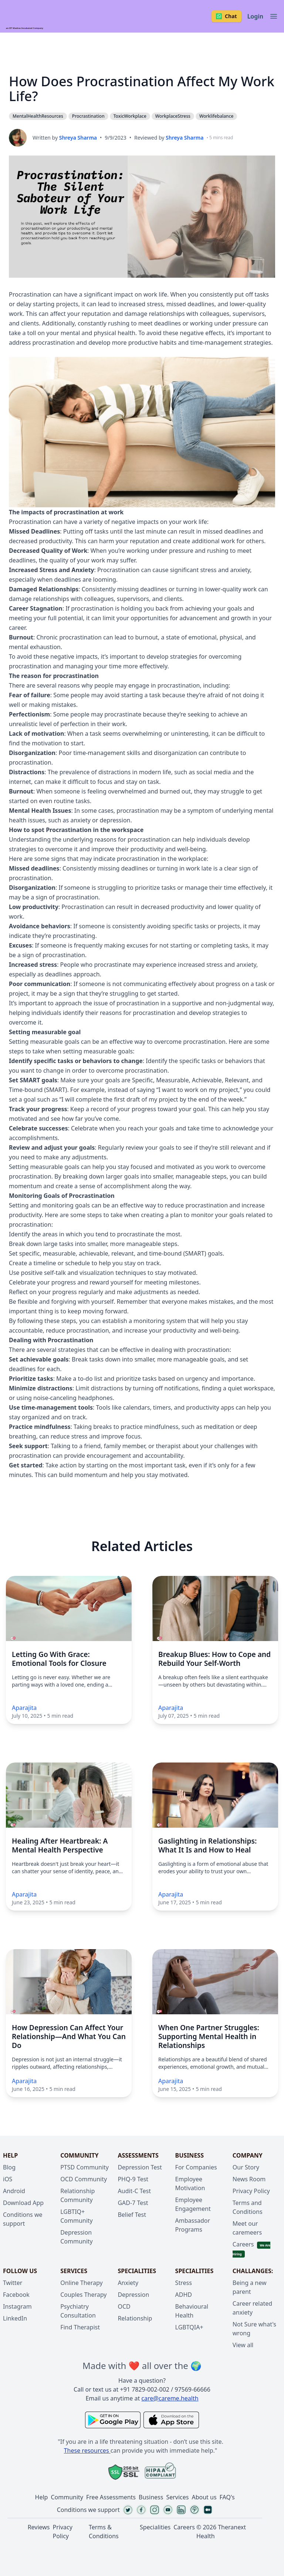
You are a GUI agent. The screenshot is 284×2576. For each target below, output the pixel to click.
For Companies (196, 2167)
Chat (226, 16)
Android (14, 2191)
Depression (133, 2295)
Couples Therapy (83, 2295)
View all (243, 2345)
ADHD (183, 2295)
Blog (9, 2167)
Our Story (246, 2167)
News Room (249, 2179)
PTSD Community (84, 2167)
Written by (65, 137)
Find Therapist (80, 2327)
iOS (7, 2179)
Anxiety (128, 2283)
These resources (87, 2450)
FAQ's (227, 2497)
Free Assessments (111, 2497)
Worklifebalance (216, 116)
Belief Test (132, 2215)
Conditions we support (88, 2510)
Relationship (135, 2318)
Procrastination (34, 62)
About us (204, 2497)
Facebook (16, 2295)
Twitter (12, 2283)
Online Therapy (81, 2283)
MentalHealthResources (38, 116)
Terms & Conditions (104, 2531)
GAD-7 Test (133, 2203)
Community (67, 2497)
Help (41, 2497)
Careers (243, 2244)
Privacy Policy (251, 2191)
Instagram (17, 2306)
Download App (23, 2203)
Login (255, 16)
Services (177, 2497)
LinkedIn (15, 2318)
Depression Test (140, 2167)
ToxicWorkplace (130, 116)
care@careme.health (169, 2398)
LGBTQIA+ (189, 2327)
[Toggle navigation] (273, 16)
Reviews (39, 2527)
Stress (183, 2283)
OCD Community (83, 2179)
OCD (124, 2306)
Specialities (155, 2527)
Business (151, 2497)
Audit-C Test (134, 2191)
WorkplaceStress (172, 116)
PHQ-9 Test (133, 2179)
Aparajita (24, 1708)
